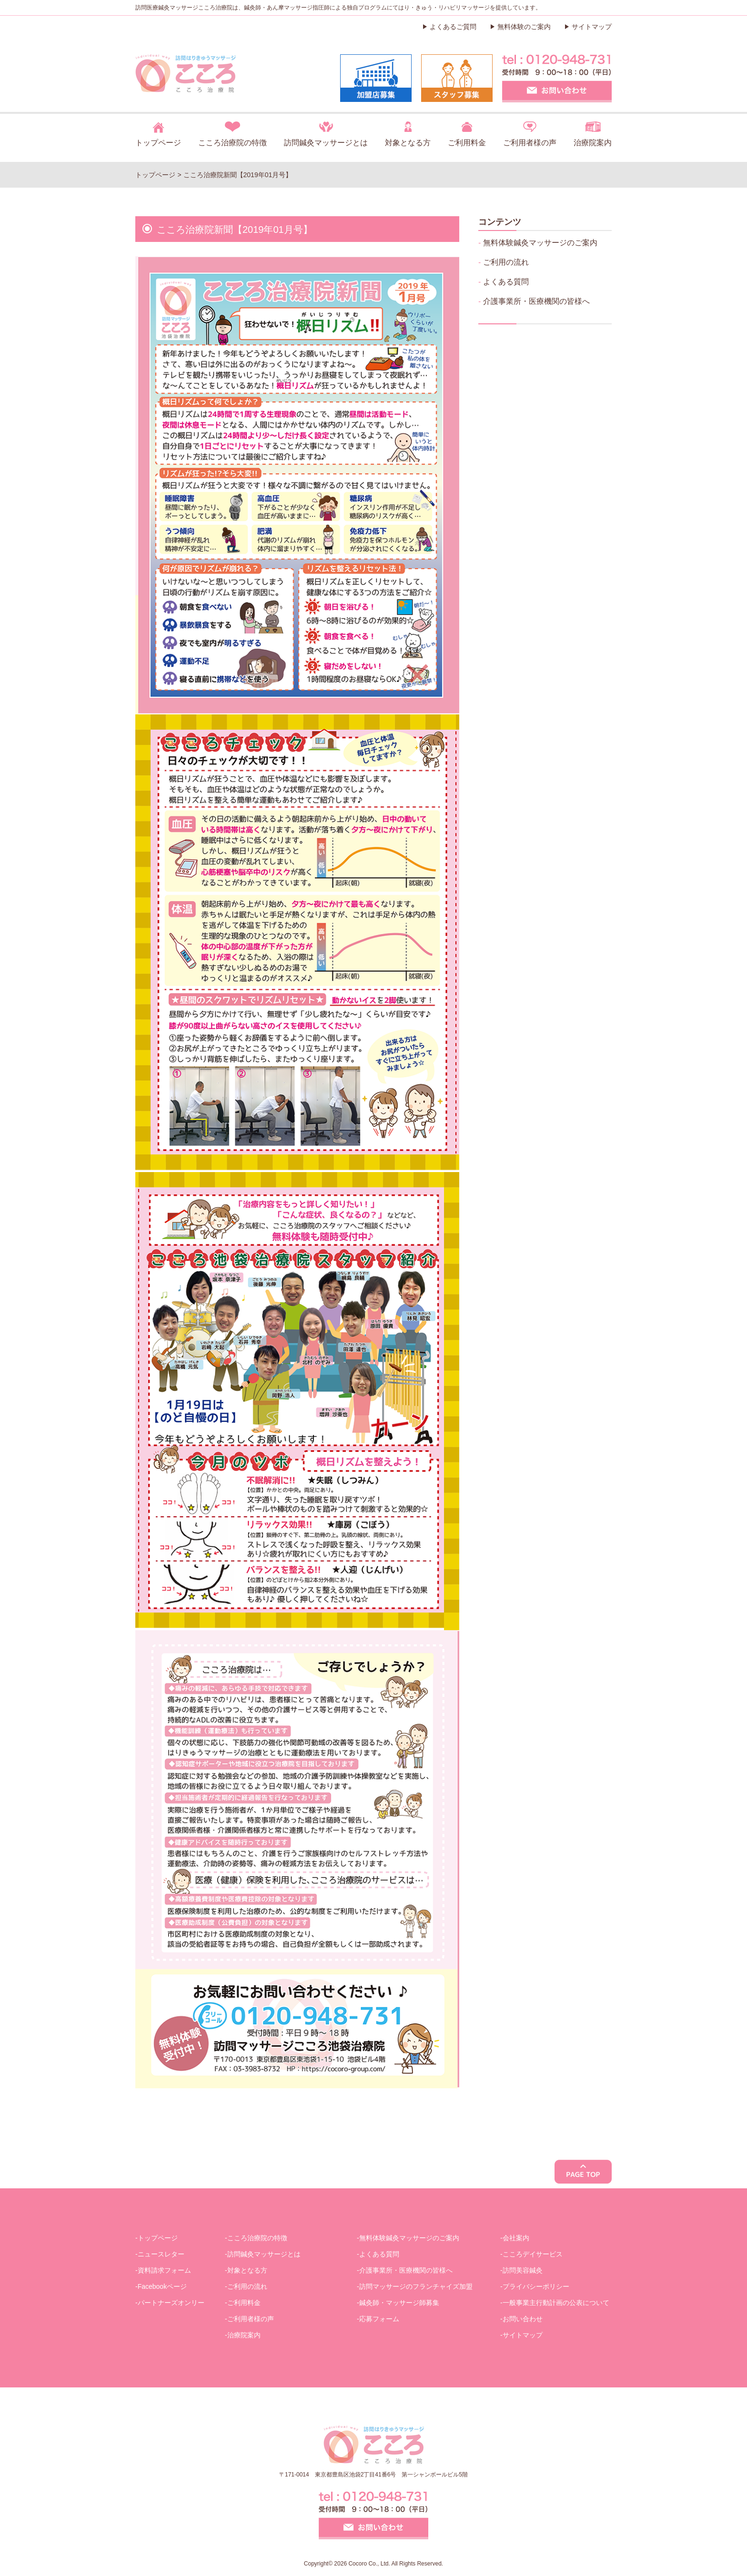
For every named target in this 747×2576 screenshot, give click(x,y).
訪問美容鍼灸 (523, 2270)
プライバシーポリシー (536, 2286)
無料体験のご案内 (524, 26)
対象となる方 (408, 143)
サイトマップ (592, 26)
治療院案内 (593, 143)
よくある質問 (506, 282)
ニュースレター (161, 2254)
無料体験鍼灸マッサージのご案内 (540, 243)
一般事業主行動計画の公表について (556, 2302)
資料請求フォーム (164, 2270)
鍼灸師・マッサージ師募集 (399, 2302)
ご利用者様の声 (529, 143)
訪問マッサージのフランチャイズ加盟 (416, 2286)
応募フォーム (379, 2319)
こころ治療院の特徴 (232, 143)
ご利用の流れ (506, 262)
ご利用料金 (467, 143)
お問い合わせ (523, 2319)
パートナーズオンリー (171, 2302)
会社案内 (516, 2238)
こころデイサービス (533, 2254)
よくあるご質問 (453, 26)
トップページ (158, 143)
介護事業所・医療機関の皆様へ (536, 301)
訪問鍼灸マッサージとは (326, 143)
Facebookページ (162, 2286)
